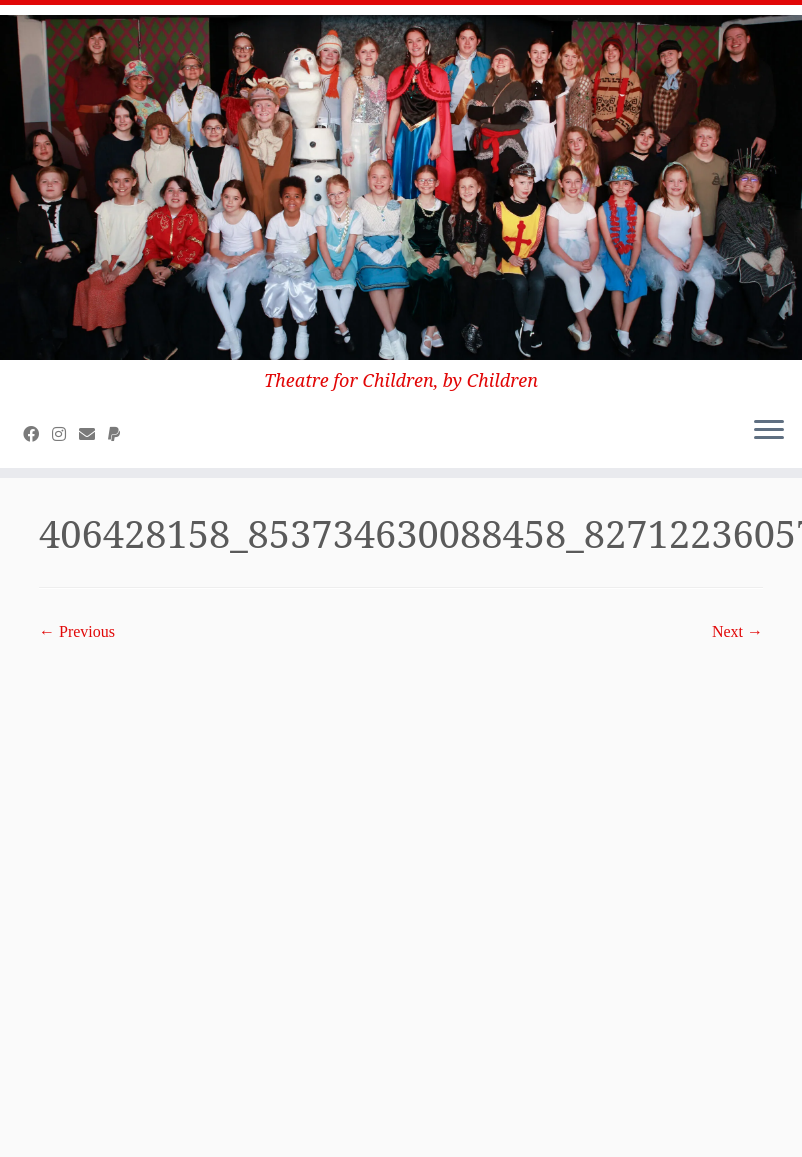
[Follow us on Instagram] (65, 434)
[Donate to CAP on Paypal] (120, 434)
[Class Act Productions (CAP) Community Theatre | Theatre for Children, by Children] (401, 187)
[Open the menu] (769, 432)
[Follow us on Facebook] (37, 434)
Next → (737, 631)
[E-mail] (93, 434)
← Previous (77, 631)
